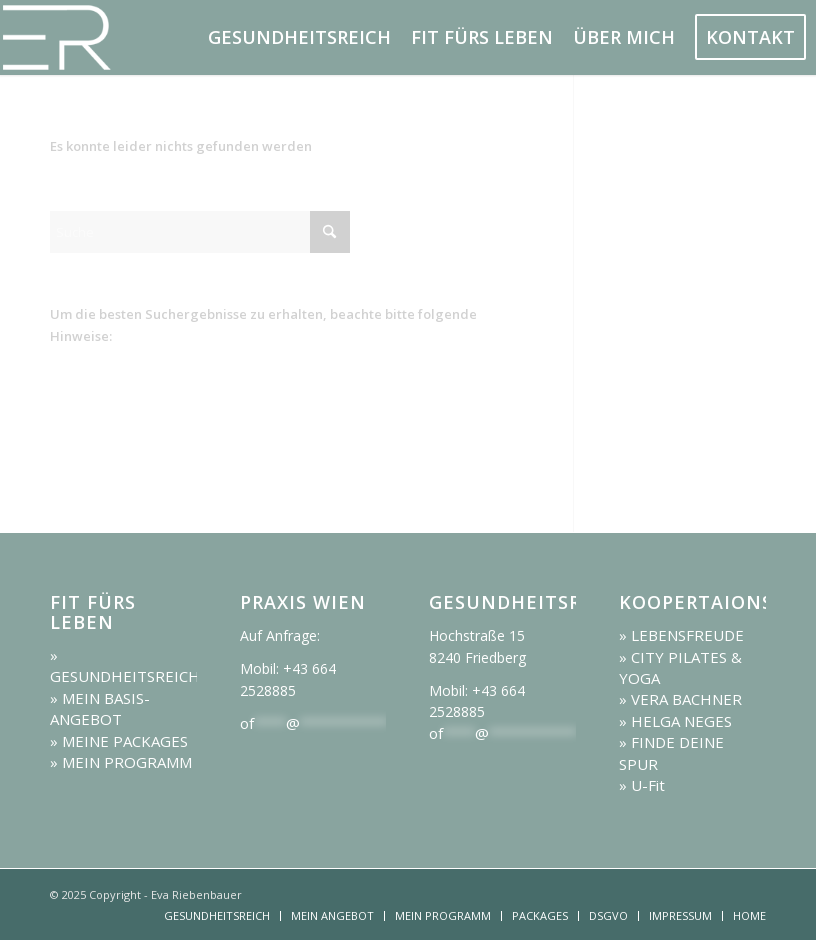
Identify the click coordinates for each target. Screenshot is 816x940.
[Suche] (200, 232)
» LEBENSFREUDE (681, 635)
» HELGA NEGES (675, 721)
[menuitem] (299, 37)
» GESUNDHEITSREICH (125, 665)
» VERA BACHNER (680, 699)
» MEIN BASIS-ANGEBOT (100, 708)
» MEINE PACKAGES (119, 741)
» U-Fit (642, 785)
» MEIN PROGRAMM (121, 762)
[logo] (110, 37)
